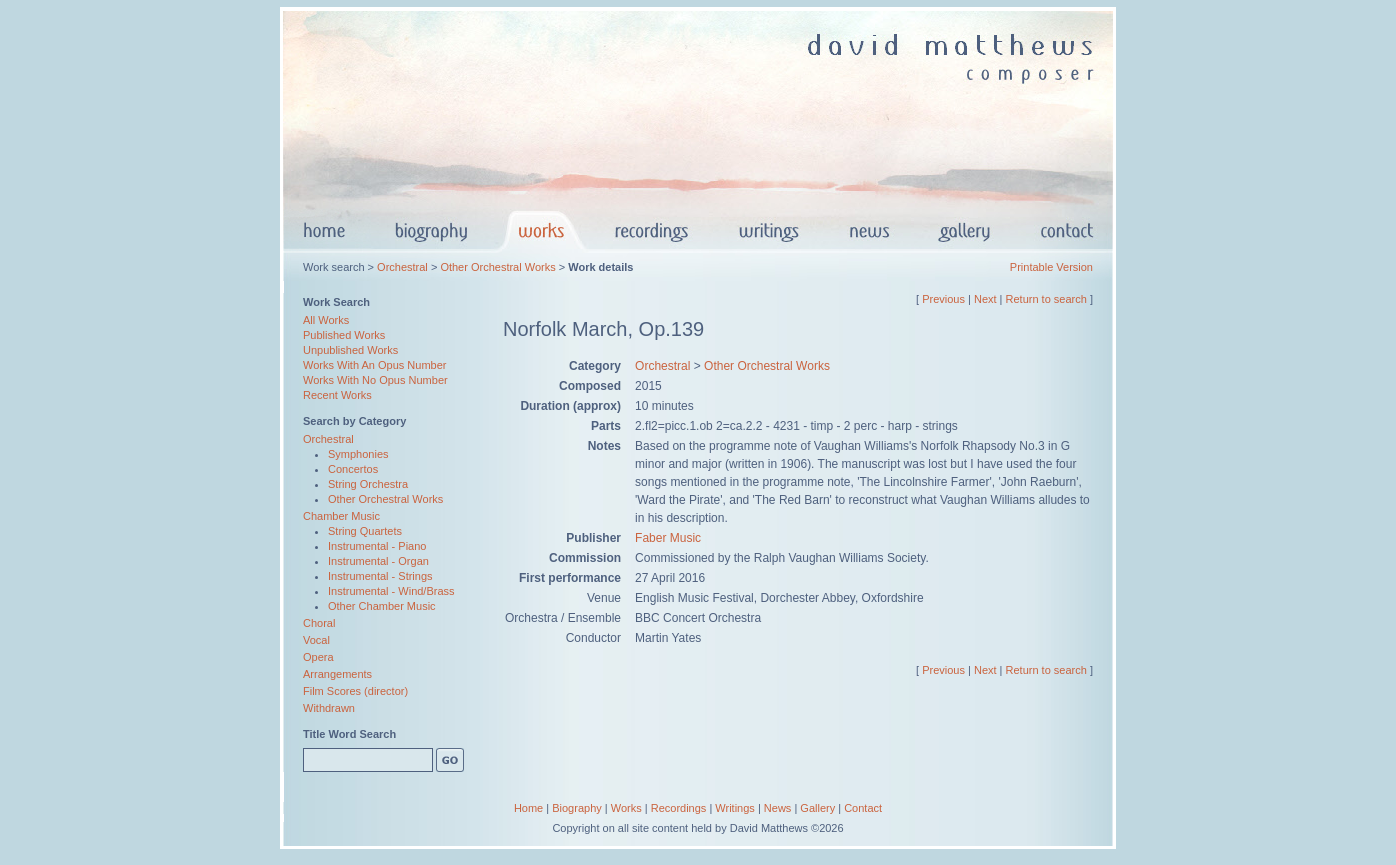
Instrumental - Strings (380, 576)
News (778, 808)
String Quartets (365, 531)
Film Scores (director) (355, 691)
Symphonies (358, 454)
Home (528, 808)
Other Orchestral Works (497, 267)
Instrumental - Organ (378, 561)
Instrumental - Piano (377, 546)
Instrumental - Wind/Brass (391, 591)
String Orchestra (368, 484)
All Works (326, 320)
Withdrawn (329, 708)
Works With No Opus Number (375, 380)
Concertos (353, 469)
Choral (319, 623)
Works (626, 808)
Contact (863, 808)
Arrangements (337, 674)
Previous (943, 299)
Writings (735, 808)
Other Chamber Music (382, 606)
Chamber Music (341, 516)
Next (985, 299)
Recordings (679, 808)
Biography (577, 808)
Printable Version (1051, 267)
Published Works (344, 335)
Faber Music (668, 538)
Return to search (1046, 299)
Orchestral (402, 267)
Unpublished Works (350, 350)
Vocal (316, 640)
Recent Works (337, 395)
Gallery (817, 808)
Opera (318, 657)
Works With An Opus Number (374, 365)
